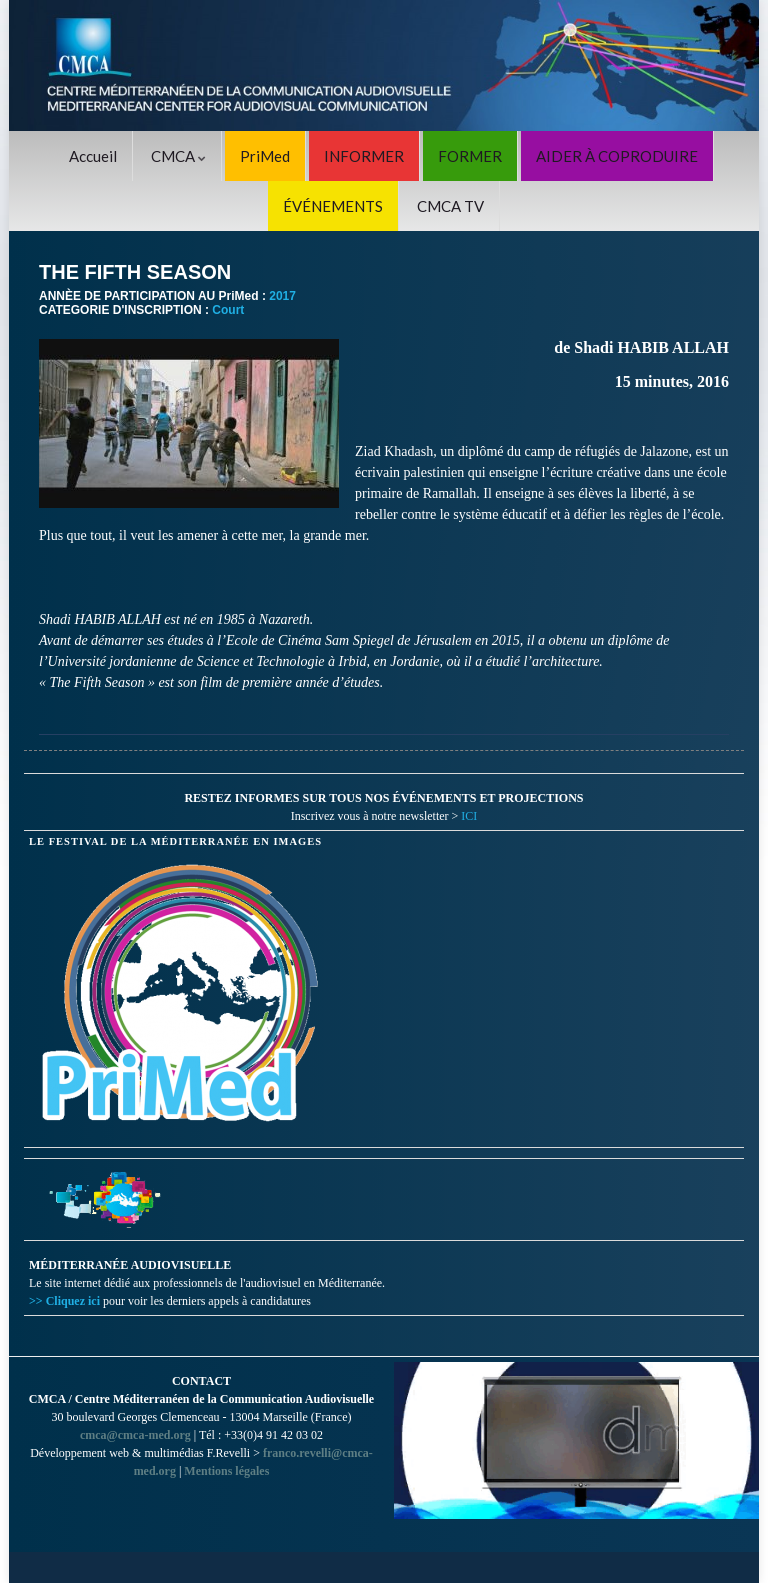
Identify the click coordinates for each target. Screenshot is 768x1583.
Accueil (93, 156)
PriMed (265, 156)
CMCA (178, 156)
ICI (469, 816)
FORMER (470, 156)
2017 (282, 296)
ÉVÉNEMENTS (333, 206)
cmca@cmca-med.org (135, 1435)
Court (228, 310)
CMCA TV (450, 206)
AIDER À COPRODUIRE (617, 156)
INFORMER (364, 156)
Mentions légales (226, 1471)
